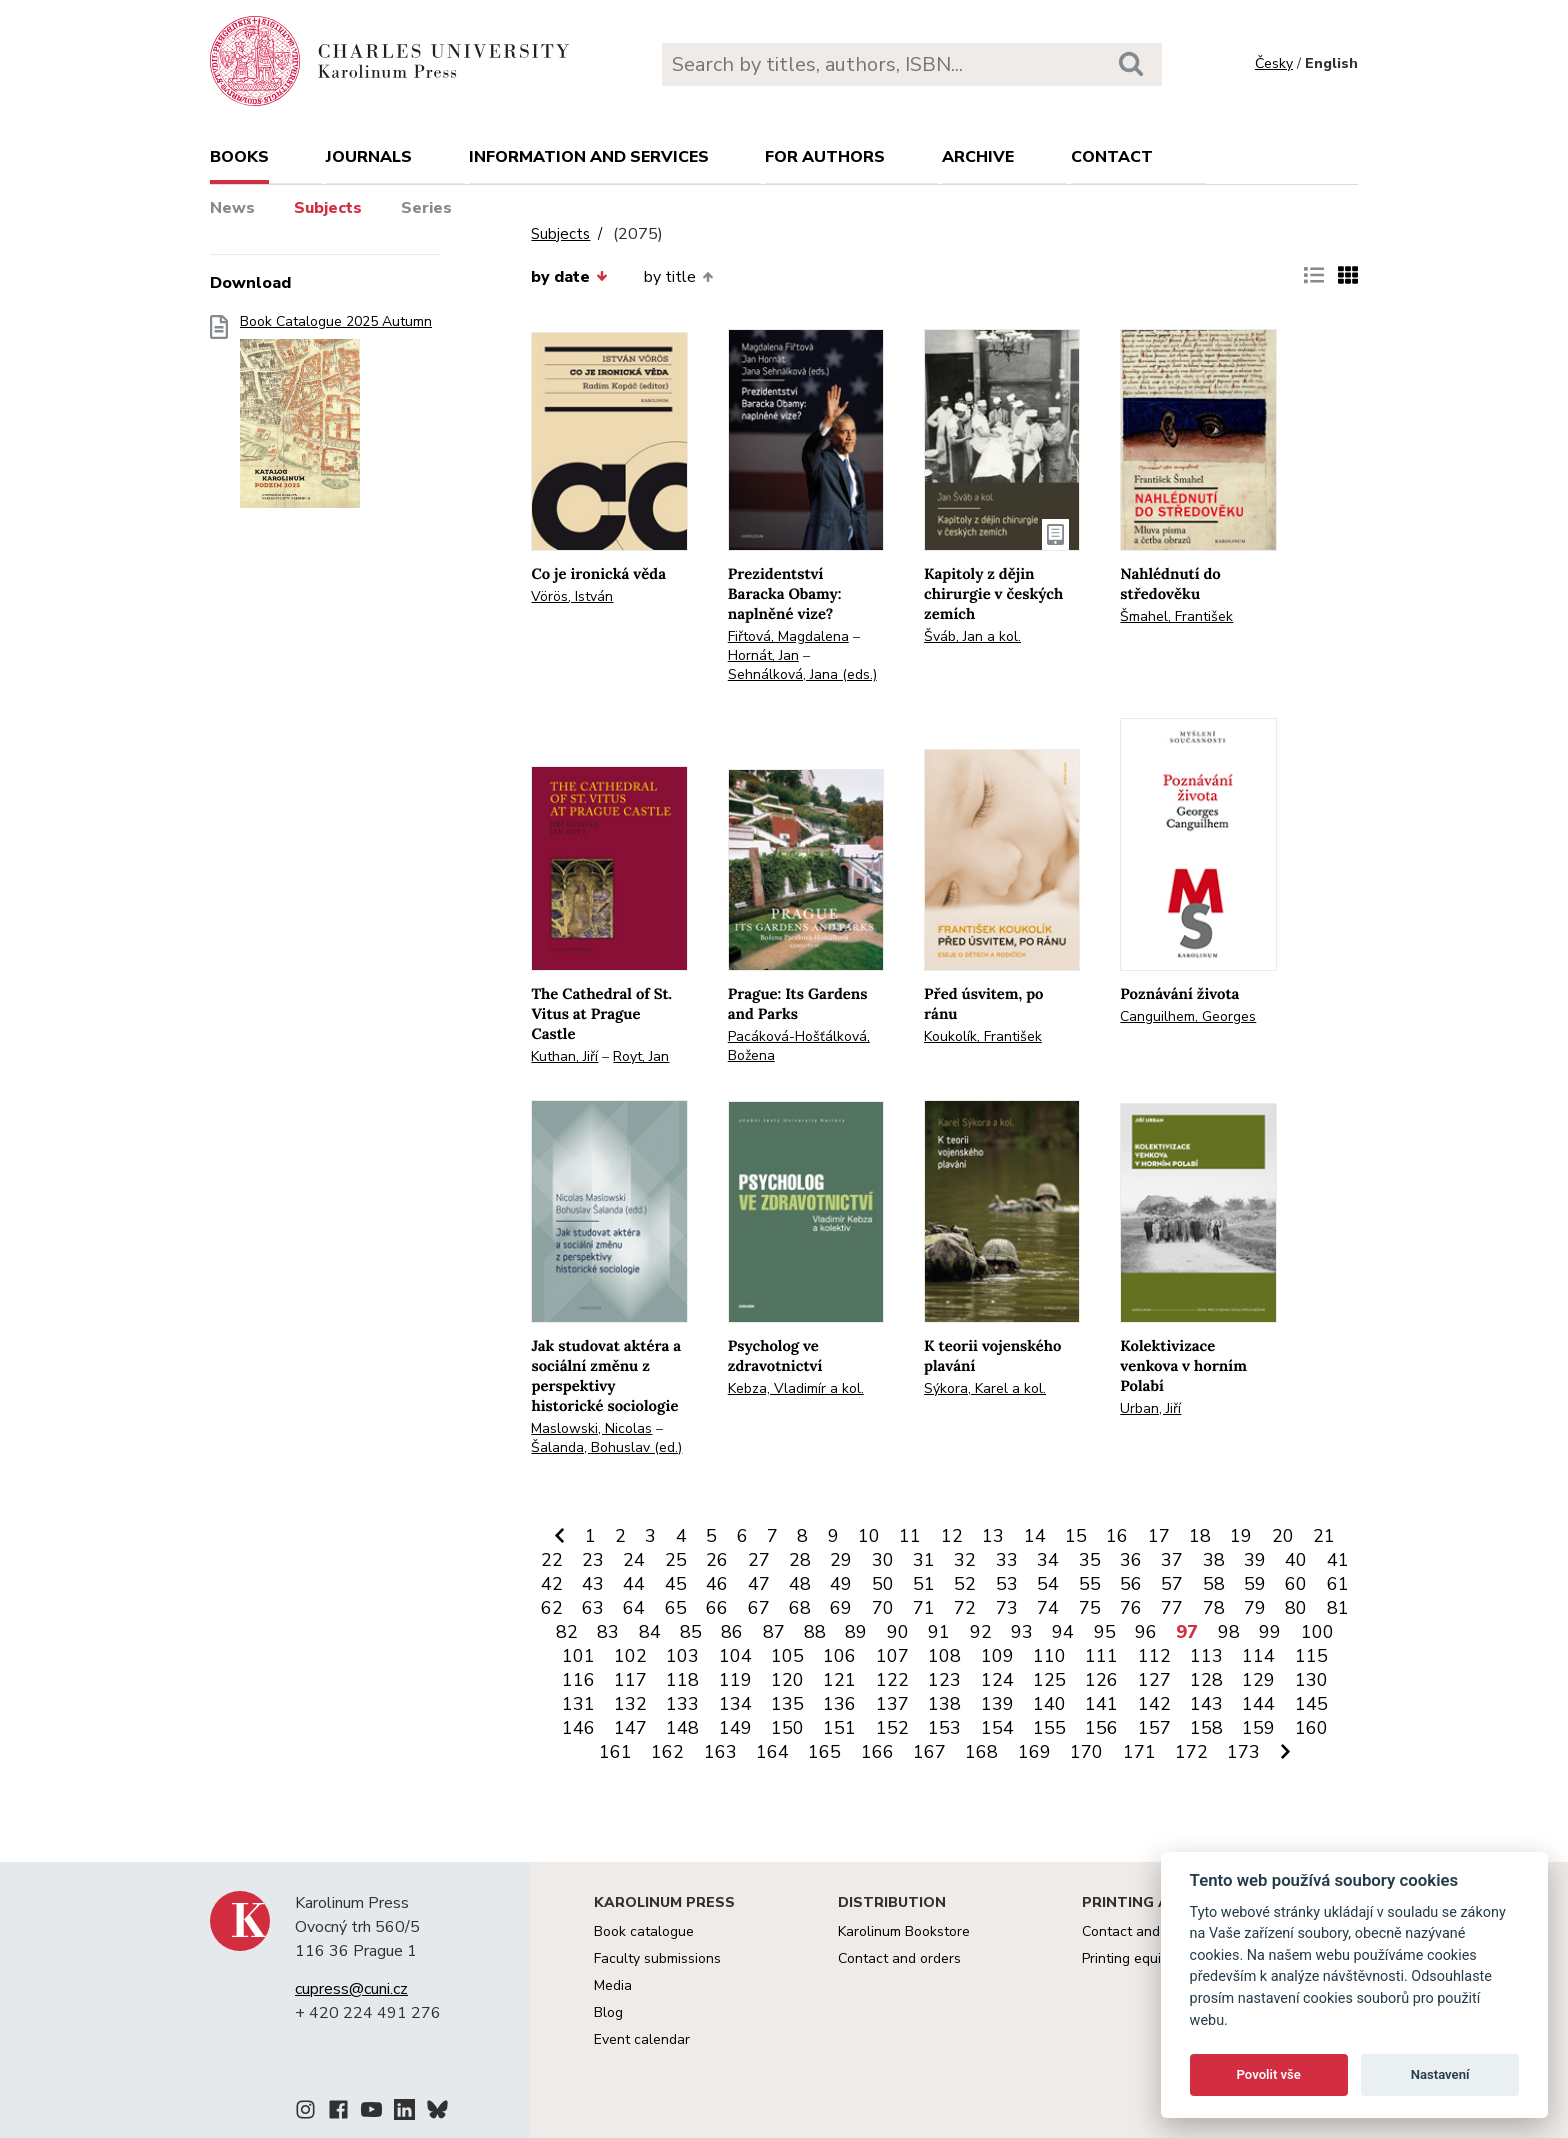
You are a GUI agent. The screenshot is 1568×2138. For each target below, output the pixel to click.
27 (759, 1560)
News (232, 208)
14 (1035, 1536)
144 (1258, 1704)
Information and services (589, 157)
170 (1086, 1752)
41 (1338, 1560)
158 (1206, 1728)
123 (944, 1680)
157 (1154, 1728)
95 (1105, 1632)
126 (1101, 1680)
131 (578, 1704)
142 (1154, 1704)
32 (965, 1560)
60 (1296, 1584)
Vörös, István (572, 596)
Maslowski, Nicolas (591, 1428)
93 (1022, 1632)
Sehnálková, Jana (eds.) (802, 674)
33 (1007, 1560)
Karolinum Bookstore (904, 1931)
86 (732, 1632)
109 (997, 1656)
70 (883, 1608)
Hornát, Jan (763, 655)
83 (608, 1632)
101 (578, 1656)
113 (1206, 1656)
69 (841, 1608)
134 (735, 1704)
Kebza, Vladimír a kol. (796, 1388)
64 (634, 1608)
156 (1101, 1728)
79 (1255, 1608)
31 (924, 1560)
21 (1324, 1536)
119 (735, 1680)
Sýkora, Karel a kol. (985, 1388)
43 (593, 1584)
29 (841, 1560)
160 (1311, 1728)
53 (1007, 1584)
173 (1243, 1752)
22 (552, 1560)
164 (772, 1752)
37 (1172, 1560)
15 (1076, 1536)
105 (787, 1656)
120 (787, 1680)
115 (1311, 1656)
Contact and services (1149, 1931)
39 (1255, 1560)
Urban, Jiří (1150, 1408)
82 (567, 1632)
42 (552, 1584)
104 (735, 1656)
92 (981, 1632)
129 (1258, 1680)
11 (910, 1536)
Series (426, 208)
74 (1048, 1608)
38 (1214, 1560)
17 (1159, 1536)
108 (944, 1656)
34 (1048, 1560)
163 (720, 1752)
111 (1101, 1656)
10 (869, 1536)
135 (787, 1704)
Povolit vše (1269, 2074)
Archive (978, 157)
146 (578, 1728)
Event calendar (642, 2039)
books (239, 157)
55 (1090, 1584)
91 (939, 1632)
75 (1090, 1608)
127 (1154, 1680)
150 (787, 1728)
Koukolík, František (983, 1036)
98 (1229, 1632)
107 (892, 1656)
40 (1296, 1560)
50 (883, 1584)
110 (1049, 1656)
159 (1258, 1728)
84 (650, 1632)
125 (1049, 1680)
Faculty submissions (657, 1958)
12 (952, 1536)
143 (1206, 1704)
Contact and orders (899, 1958)
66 (717, 1608)
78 (1214, 1608)
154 (997, 1728)
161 (615, 1752)
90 (898, 1632)
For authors (825, 157)
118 (682, 1680)
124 (997, 1680)
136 (839, 1704)
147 (630, 1728)
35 (1090, 1560)
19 (1241, 1536)
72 (965, 1608)
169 (1034, 1752)
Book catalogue (644, 1931)
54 (1048, 1584)
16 (1117, 1536)
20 (1283, 1536)
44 (634, 1584)
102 (630, 1656)
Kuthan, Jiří (564, 1056)
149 (735, 1728)
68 (800, 1608)
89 (856, 1632)
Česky (1274, 63)
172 (1191, 1752)
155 (1049, 1728)
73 (1007, 1608)
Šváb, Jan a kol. (972, 636)
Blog (608, 2012)
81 (1338, 1608)
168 (981, 1752)
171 (1139, 1752)
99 (1270, 1632)
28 (800, 1560)
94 (1063, 1632)
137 (892, 1704)
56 (1131, 1584)
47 (759, 1584)
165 (824, 1752)
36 (1131, 1560)
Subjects (328, 208)
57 (1172, 1584)
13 (993, 1536)
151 (839, 1728)
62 (552, 1608)
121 (839, 1680)
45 (676, 1584)
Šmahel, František (1176, 616)
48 (800, 1584)
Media (613, 1985)
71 (924, 1608)
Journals (369, 157)
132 (630, 1704)
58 (1214, 1584)
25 (676, 1560)
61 (1338, 1584)
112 (1154, 1656)
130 (1311, 1680)
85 (691, 1632)
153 (944, 1728)
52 (965, 1584)
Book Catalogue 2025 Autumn (336, 417)
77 (1172, 1608)
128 (1206, 1680)
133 (682, 1704)
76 (1131, 1608)
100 (1317, 1632)
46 (717, 1584)
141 (1101, 1704)
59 (1255, 1584)
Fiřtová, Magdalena (788, 636)
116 (578, 1680)
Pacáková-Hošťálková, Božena (799, 1046)
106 (839, 1656)
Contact (1112, 157)
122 (892, 1680)
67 (759, 1608)
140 (1049, 1704)
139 (997, 1704)
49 (841, 1584)
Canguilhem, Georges (1188, 1016)
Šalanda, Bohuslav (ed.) (606, 1447)
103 (682, 1656)
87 (774, 1632)
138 (944, 1704)
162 (667, 1752)
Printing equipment (1141, 1958)
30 (883, 1560)
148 (682, 1728)
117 (630, 1680)
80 (1296, 1608)
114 (1258, 1656)
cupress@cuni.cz (351, 1989)
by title (678, 277)
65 (676, 1608)
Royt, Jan (641, 1056)
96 (1146, 1632)
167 (929, 1752)
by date (569, 277)
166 (877, 1752)
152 (892, 1728)
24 (634, 1560)
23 (593, 1560)
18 (1200, 1536)
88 (815, 1632)
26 (717, 1560)
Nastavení (1440, 2074)
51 (924, 1584)
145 (1311, 1704)
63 (593, 1608)
